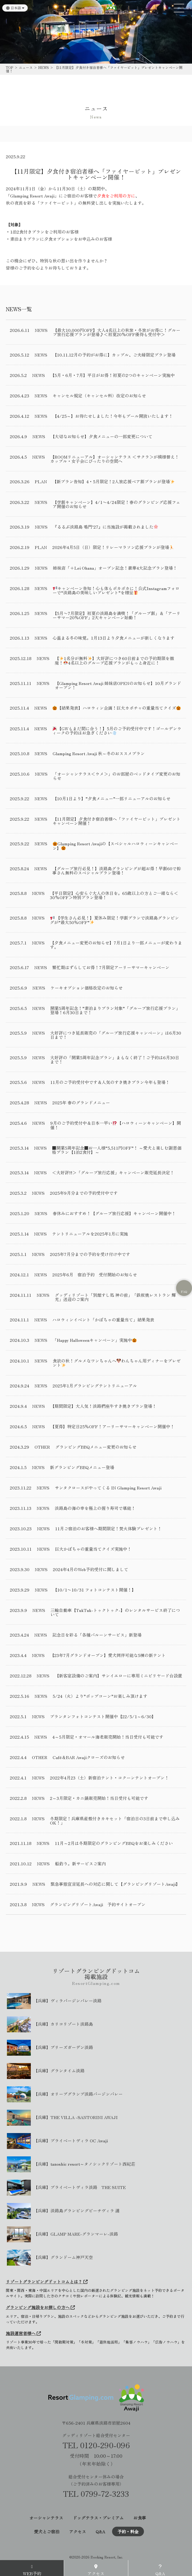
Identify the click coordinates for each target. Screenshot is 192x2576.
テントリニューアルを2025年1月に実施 (90, 1234)
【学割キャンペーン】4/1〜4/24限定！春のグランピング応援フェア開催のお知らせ (116, 504)
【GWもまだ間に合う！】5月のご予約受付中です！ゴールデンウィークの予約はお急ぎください (116, 730)
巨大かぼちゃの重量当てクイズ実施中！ (93, 1549)
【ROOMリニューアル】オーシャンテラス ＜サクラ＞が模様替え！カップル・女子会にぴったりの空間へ (114, 459)
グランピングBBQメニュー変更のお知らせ (95, 1447)
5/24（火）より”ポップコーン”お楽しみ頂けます (100, 1696)
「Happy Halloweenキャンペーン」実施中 (94, 1340)
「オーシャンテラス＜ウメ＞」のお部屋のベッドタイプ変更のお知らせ (116, 776)
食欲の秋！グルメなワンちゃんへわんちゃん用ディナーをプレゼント (117, 1363)
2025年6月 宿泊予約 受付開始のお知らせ (94, 1274)
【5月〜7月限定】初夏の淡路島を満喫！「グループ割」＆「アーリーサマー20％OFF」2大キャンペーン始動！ (117, 615)
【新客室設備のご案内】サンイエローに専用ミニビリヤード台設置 (118, 1675)
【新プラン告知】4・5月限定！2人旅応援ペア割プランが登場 (113, 481)
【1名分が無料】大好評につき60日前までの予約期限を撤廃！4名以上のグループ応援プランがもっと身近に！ (114, 660)
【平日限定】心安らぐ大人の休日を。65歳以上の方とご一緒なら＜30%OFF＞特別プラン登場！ (114, 895)
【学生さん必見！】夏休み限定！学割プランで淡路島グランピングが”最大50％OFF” (114, 920)
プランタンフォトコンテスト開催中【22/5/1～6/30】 (103, 1716)
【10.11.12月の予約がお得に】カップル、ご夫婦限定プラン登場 (114, 355)
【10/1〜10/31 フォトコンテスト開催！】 (94, 1590)
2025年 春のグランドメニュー (81, 1102)
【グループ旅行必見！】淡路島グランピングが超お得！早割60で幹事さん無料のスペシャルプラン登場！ (116, 870)
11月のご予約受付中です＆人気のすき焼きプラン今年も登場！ (110, 1082)
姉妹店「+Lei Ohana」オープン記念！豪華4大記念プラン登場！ (115, 568)
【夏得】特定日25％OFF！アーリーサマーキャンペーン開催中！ (112, 1426)
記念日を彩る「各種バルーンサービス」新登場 (97, 1635)
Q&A (100, 2531)
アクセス (77, 2531)
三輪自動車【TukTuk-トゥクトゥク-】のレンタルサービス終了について (115, 1612)
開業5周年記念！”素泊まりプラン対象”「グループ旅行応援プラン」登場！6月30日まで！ (115, 1010)
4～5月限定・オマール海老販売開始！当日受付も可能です (107, 1737)
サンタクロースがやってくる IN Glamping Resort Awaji (108, 1487)
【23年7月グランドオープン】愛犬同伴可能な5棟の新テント (108, 1655)
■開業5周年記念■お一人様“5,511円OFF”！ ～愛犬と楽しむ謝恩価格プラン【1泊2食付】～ (116, 1150)
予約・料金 (128, 2531)
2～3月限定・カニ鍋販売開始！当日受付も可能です (99, 1798)
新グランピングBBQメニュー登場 (82, 1467)
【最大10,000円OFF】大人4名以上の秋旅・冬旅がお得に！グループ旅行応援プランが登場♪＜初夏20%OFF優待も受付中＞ (116, 332)
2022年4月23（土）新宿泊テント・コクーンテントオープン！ (109, 1777)
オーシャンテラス (46, 2518)
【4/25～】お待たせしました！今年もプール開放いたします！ (113, 416)
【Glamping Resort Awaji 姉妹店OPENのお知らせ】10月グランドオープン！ (118, 685)
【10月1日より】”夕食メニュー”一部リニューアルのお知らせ (111, 798)
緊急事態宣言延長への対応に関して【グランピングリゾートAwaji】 (115, 1884)
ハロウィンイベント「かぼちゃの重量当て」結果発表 (103, 1319)
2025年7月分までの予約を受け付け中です (90, 1254)
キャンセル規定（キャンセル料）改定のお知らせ (99, 395)
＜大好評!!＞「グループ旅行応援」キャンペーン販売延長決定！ (113, 1172)
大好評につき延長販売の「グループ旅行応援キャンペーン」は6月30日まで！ (115, 1035)
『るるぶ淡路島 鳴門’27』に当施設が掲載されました (105, 527)
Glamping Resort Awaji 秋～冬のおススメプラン (99, 753)
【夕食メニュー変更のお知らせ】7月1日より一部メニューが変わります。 (116, 944)
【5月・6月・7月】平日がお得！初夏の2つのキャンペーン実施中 (112, 375)
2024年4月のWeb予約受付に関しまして (90, 1569)
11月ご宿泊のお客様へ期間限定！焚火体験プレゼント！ (108, 1528)
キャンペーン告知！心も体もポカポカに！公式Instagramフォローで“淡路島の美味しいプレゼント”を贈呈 (116, 590)
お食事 (139, 2518)
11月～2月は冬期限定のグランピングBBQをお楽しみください (114, 1843)
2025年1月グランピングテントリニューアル (95, 1385)
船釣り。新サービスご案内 (80, 1863)
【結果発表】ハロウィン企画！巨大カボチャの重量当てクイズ (117, 708)
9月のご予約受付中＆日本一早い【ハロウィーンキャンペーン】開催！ (115, 1125)
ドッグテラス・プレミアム (98, 2518)
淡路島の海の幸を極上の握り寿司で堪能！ (95, 1508)
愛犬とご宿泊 (46, 2531)
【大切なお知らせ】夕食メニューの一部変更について (101, 436)
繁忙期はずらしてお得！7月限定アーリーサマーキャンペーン (110, 967)
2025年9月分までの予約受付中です (84, 1193)
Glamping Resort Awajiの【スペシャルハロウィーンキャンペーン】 (115, 845)
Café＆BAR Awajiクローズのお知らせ (89, 1757)
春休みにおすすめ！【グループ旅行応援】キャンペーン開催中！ (114, 1213)
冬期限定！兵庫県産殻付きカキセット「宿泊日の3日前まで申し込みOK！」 (115, 1820)
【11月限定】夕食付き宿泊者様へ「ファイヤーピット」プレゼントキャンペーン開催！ (117, 821)
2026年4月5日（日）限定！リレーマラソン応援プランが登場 (113, 547)
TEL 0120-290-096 (96, 2445)
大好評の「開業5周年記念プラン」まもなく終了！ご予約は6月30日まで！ (114, 1059)
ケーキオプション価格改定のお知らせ (86, 988)
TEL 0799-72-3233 (96, 2493)
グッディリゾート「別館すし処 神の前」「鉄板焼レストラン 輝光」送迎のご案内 (115, 1297)
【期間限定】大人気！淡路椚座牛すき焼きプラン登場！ (103, 1406)
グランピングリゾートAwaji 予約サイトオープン (98, 1904)
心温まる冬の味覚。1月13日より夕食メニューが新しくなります (113, 638)
